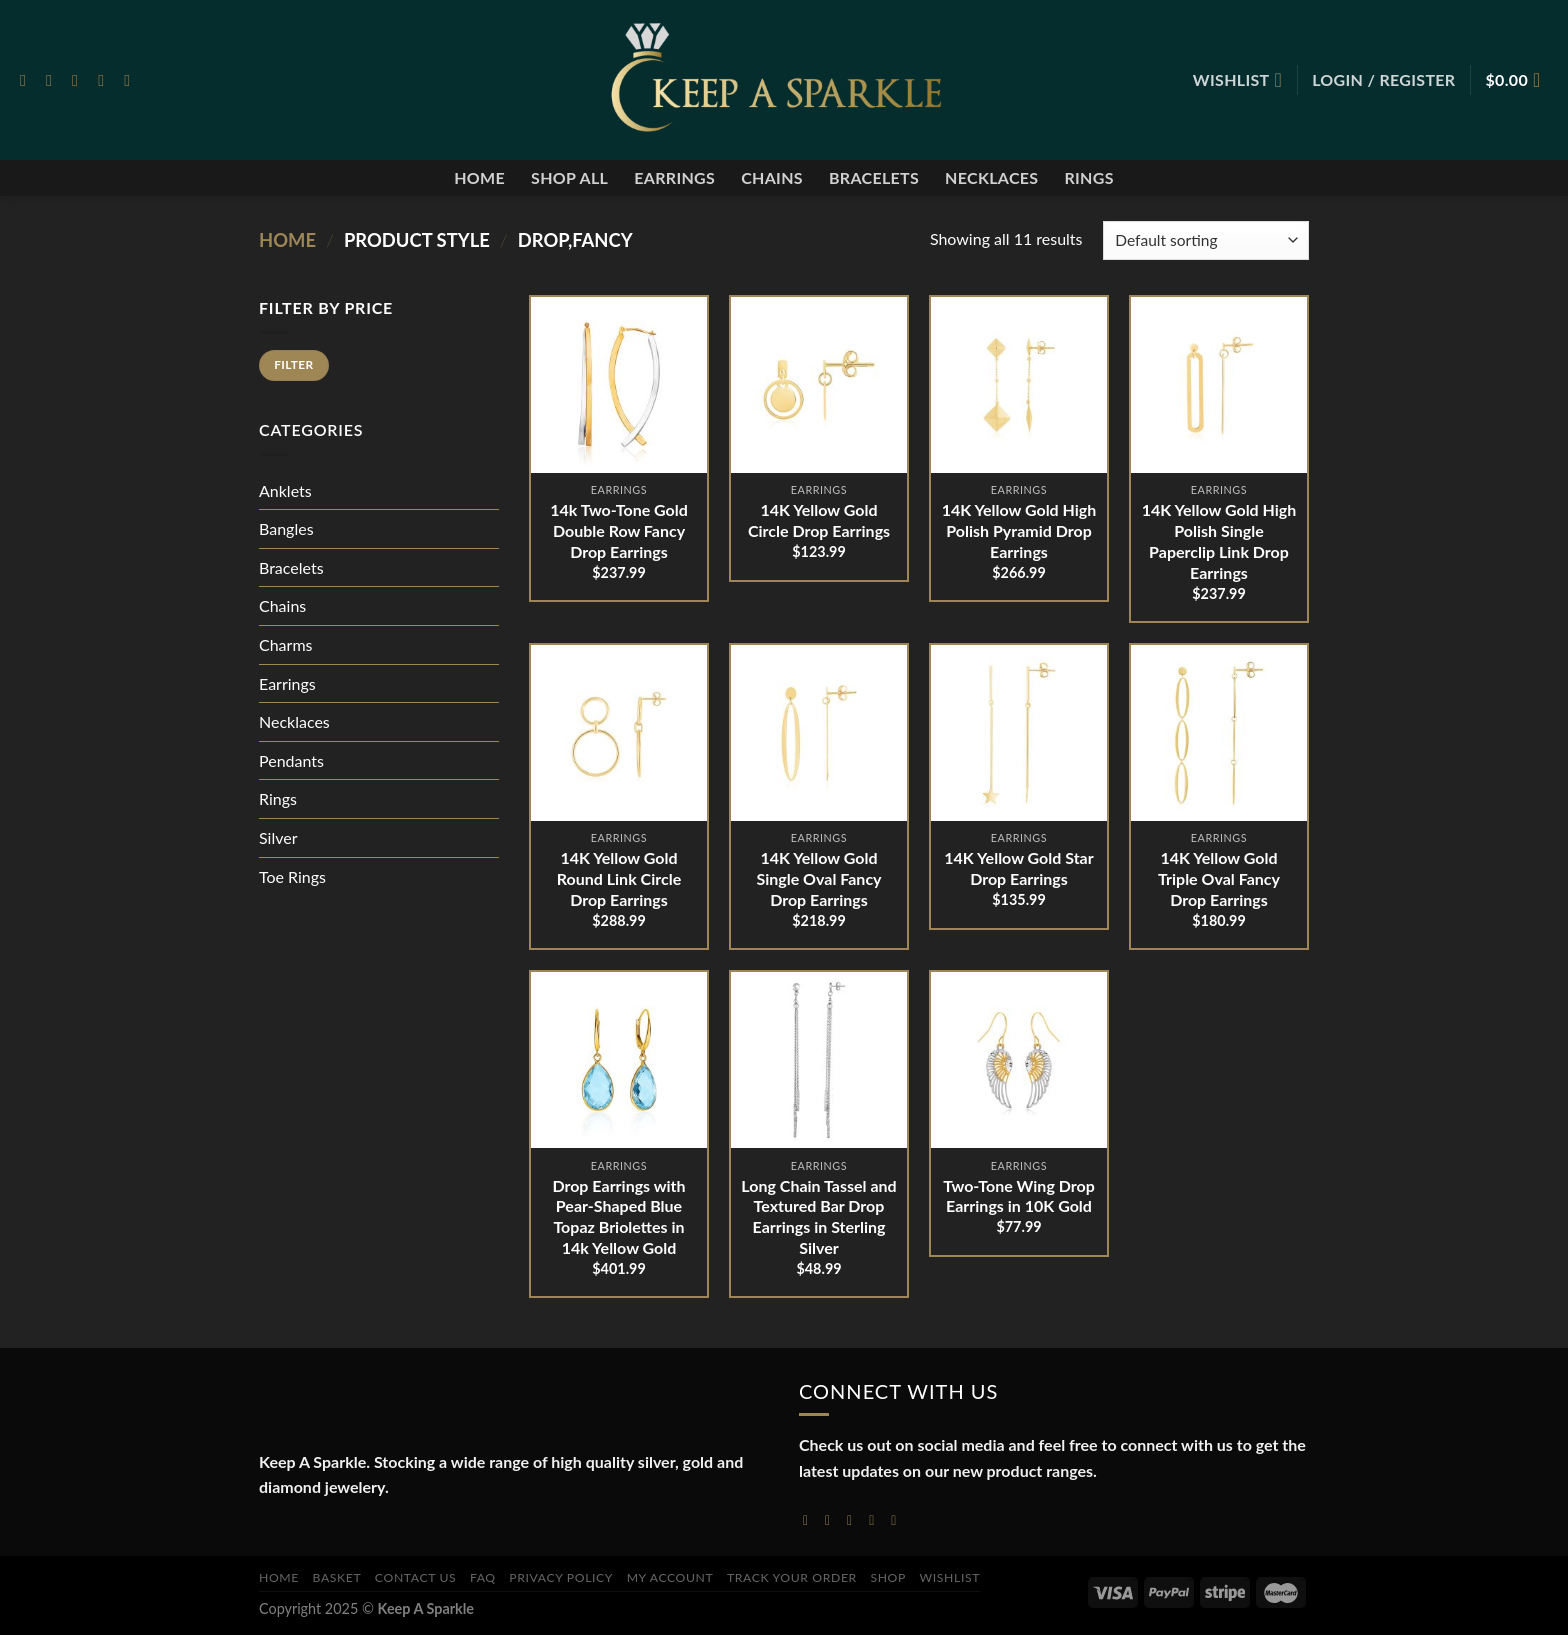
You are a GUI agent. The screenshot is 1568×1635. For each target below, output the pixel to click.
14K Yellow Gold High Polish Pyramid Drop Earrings (1019, 530)
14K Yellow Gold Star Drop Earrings (1018, 868)
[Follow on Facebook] (28, 80)
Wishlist (950, 1577)
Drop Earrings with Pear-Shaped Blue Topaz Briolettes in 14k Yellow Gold (618, 1216)
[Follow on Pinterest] (132, 80)
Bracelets (874, 177)
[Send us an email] (106, 80)
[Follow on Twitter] (80, 80)
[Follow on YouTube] (898, 1519)
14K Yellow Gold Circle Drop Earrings (819, 520)
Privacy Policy (561, 1577)
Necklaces (991, 177)
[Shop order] (1206, 240)
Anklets (285, 490)
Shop (888, 1577)
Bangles (286, 528)
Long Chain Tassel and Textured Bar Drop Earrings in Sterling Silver (818, 1216)
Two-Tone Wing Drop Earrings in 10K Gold (1019, 1196)
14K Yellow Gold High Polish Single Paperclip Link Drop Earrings (1219, 540)
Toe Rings (292, 876)
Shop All (569, 177)
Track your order (792, 1577)
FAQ (483, 1577)
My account (670, 1577)
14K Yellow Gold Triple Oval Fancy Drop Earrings (1219, 878)
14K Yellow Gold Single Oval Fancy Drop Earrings (818, 878)
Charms (285, 644)
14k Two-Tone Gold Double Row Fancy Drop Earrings (619, 530)
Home (479, 177)
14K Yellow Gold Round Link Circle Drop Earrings (619, 878)
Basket (337, 1577)
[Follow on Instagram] (54, 80)
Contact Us (415, 1577)
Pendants (291, 760)
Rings (1088, 177)
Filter (293, 364)
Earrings (674, 177)
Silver (278, 837)
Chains (772, 177)
